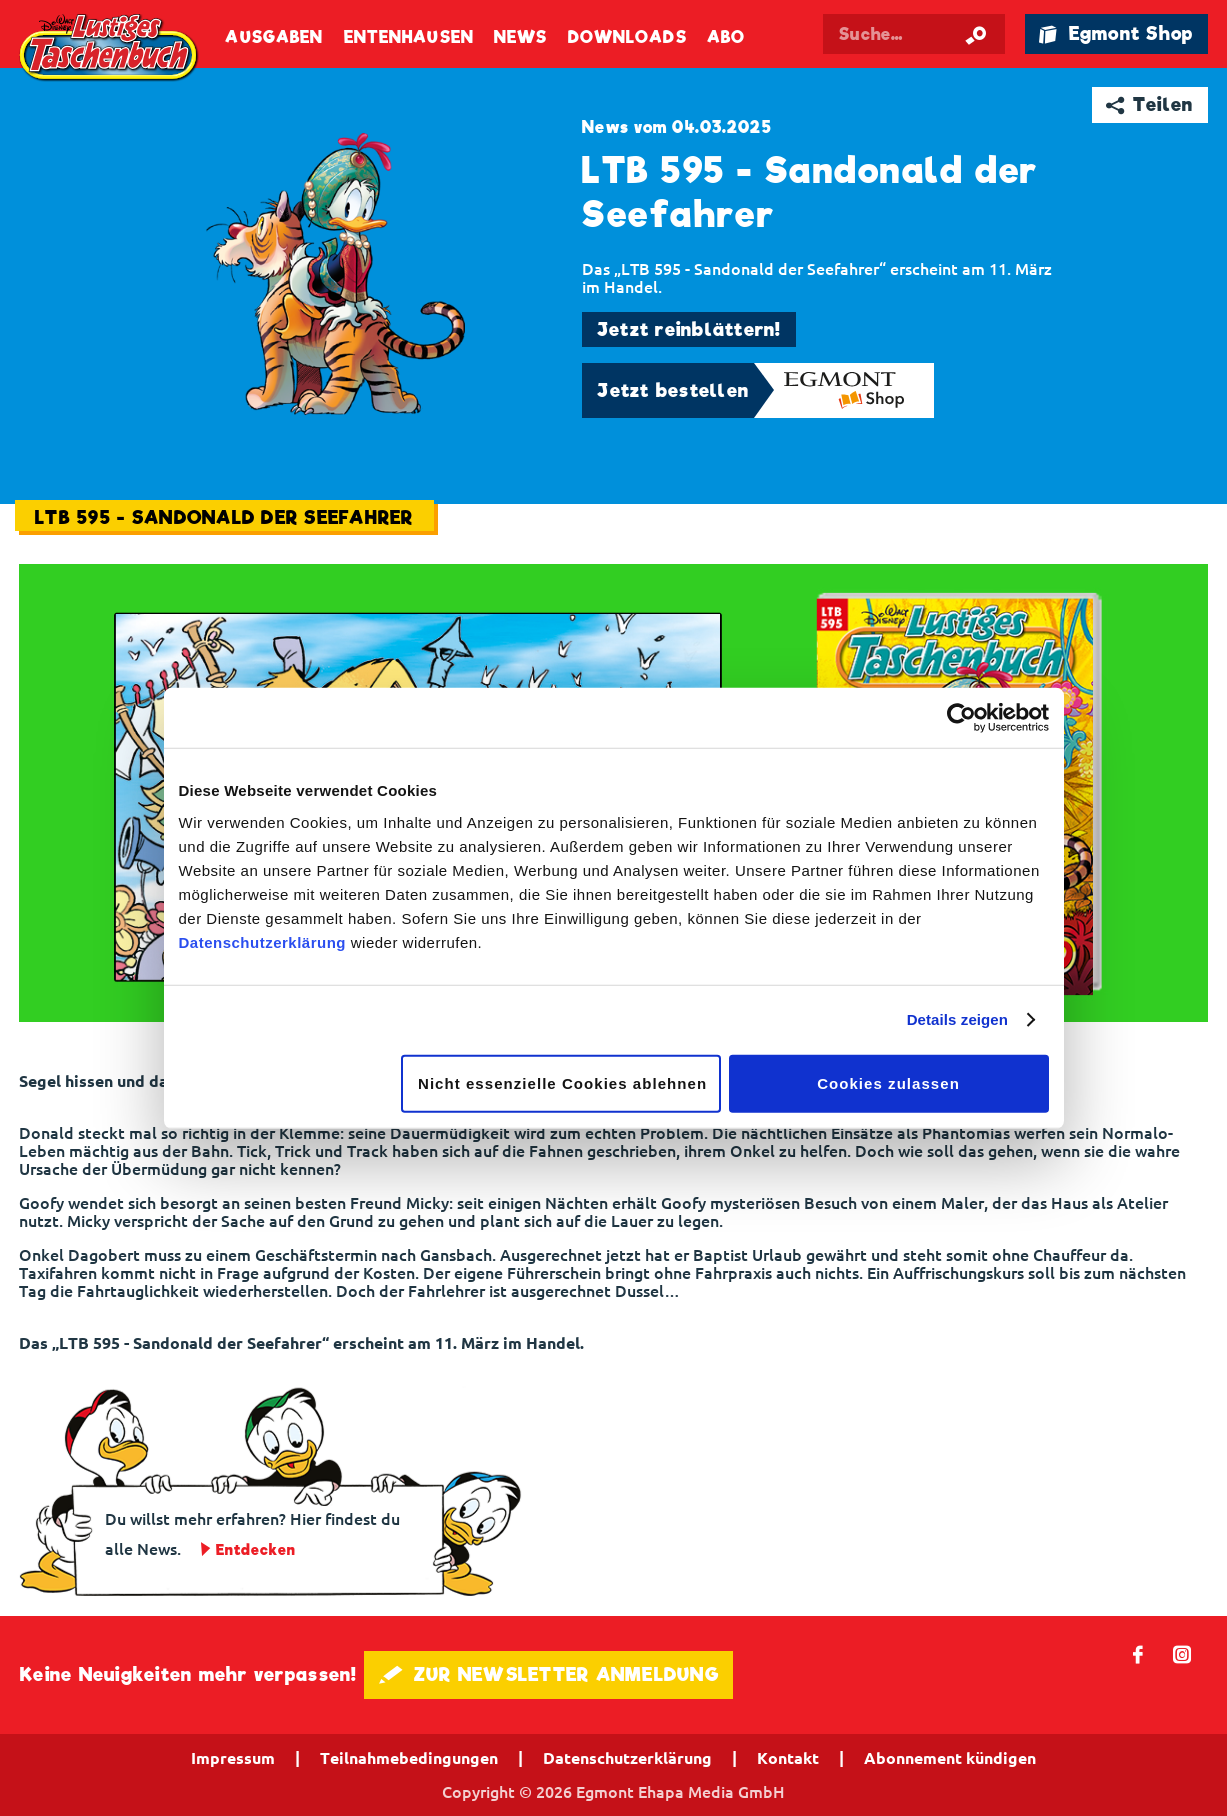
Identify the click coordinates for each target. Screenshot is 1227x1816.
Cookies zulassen (888, 1082)
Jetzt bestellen (673, 390)
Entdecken (256, 1550)
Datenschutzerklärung (263, 941)
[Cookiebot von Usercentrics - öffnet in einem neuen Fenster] (961, 718)
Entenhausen (409, 37)
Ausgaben (274, 37)
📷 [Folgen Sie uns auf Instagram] (1182, 1653)
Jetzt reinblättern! (689, 329)
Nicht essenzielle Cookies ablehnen (562, 1082)
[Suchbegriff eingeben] (914, 34)
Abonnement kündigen (950, 1758)
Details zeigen (957, 1019)
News (520, 37)
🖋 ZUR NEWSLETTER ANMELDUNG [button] (548, 1674)
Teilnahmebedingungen (409, 1758)
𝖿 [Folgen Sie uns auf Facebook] (1138, 1653)
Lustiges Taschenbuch (110, 48)
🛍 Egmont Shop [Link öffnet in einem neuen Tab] (1116, 33)
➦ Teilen (1149, 104)
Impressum (233, 1758)
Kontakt (788, 1758)
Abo (726, 37)
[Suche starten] (976, 34)
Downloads (627, 37)
